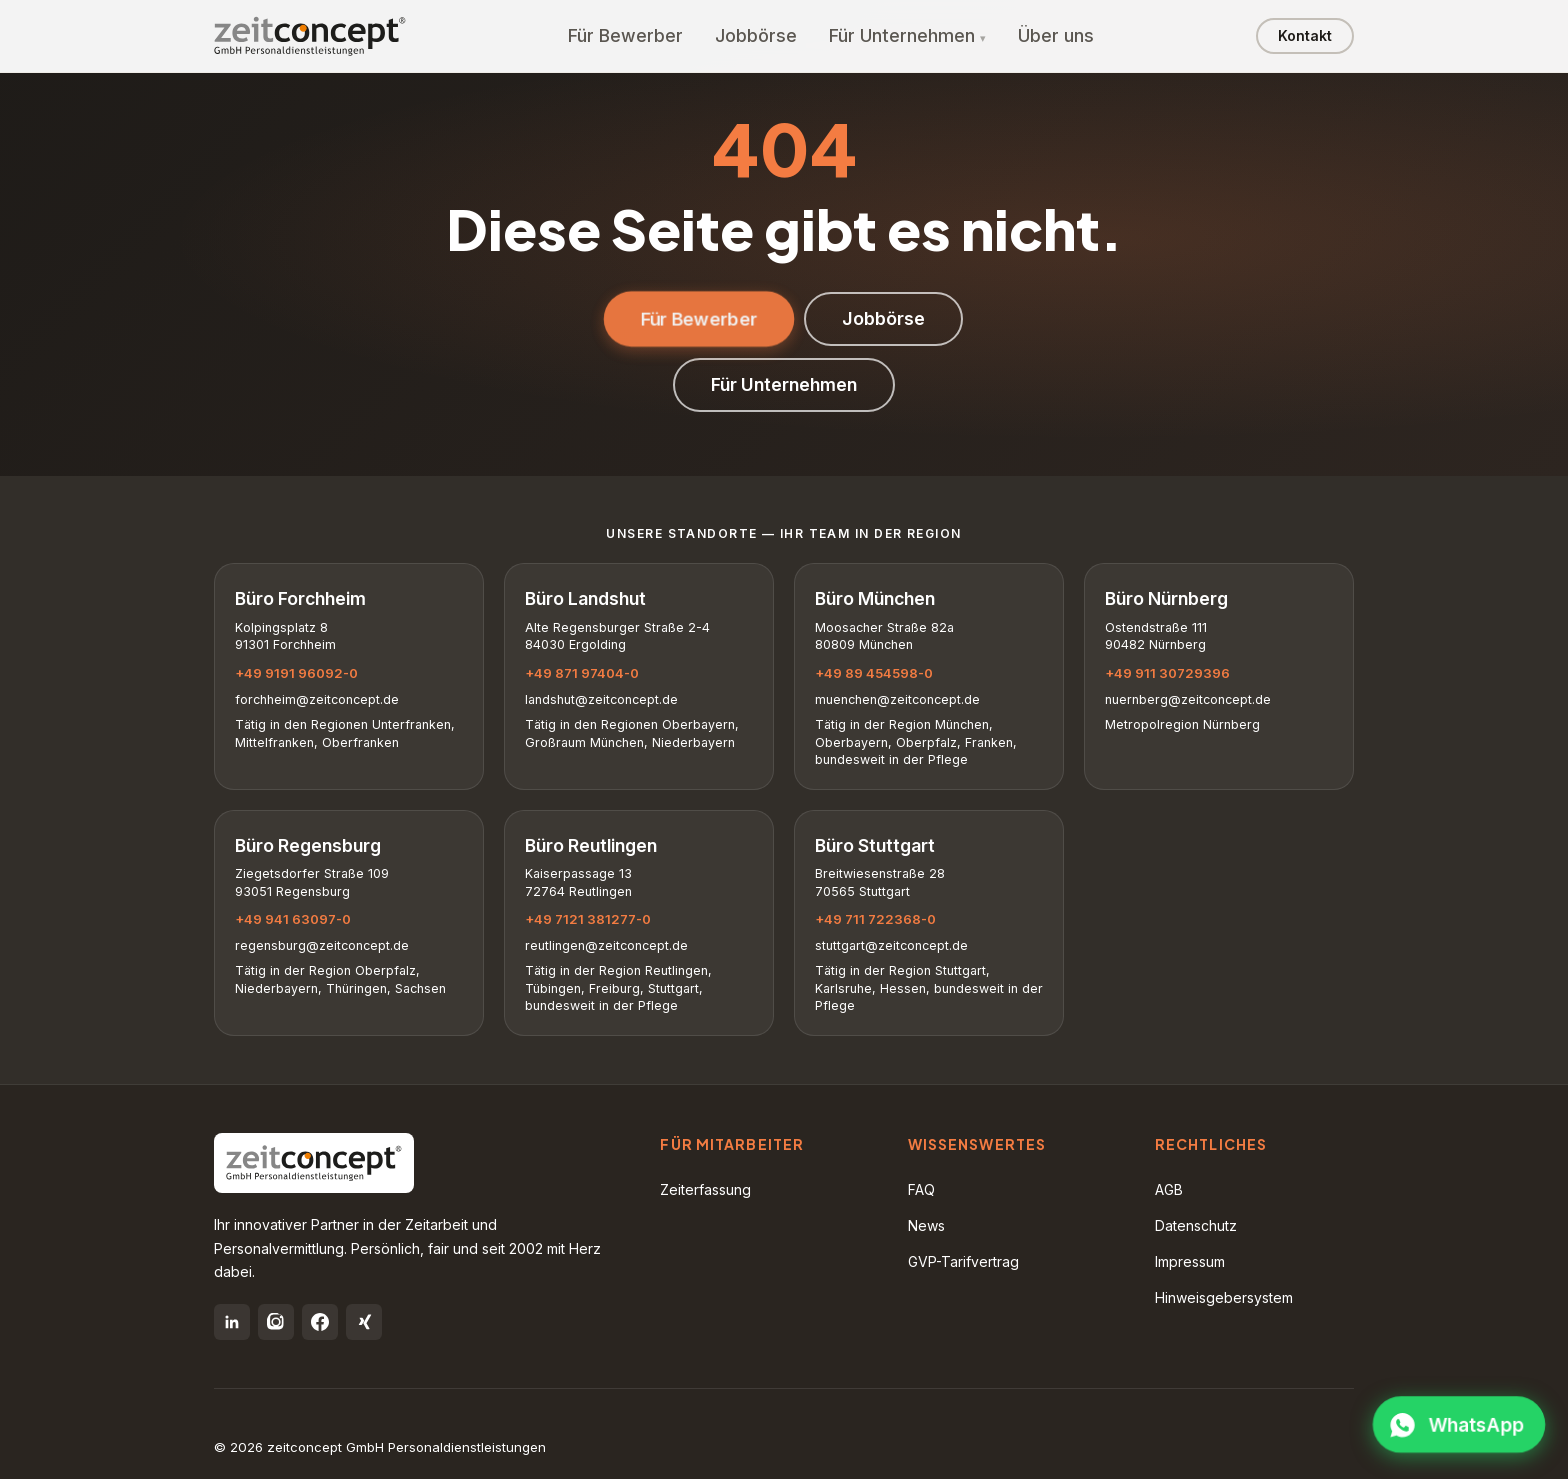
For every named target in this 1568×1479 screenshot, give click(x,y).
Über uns (1056, 35)
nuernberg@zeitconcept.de (1188, 699)
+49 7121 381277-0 (588, 919)
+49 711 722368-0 (875, 919)
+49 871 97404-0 (582, 673)
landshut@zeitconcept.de (601, 699)
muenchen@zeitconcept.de (897, 699)
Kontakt (1305, 35)
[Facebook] (320, 1322)
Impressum (1190, 1261)
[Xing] (364, 1322)
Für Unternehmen (902, 35)
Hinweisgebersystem (1224, 1297)
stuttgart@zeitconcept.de (891, 945)
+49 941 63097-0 (293, 919)
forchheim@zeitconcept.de (317, 699)
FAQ (921, 1189)
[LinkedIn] (232, 1322)
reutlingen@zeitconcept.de (606, 945)
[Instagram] (276, 1322)
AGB (1169, 1189)
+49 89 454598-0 (874, 673)
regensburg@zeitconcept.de (322, 945)
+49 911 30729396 (1167, 673)
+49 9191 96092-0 (296, 673)
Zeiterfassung (705, 1189)
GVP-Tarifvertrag (963, 1261)
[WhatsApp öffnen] (1459, 1425)
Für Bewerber (625, 35)
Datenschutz (1196, 1225)
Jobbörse (756, 35)
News (926, 1225)
